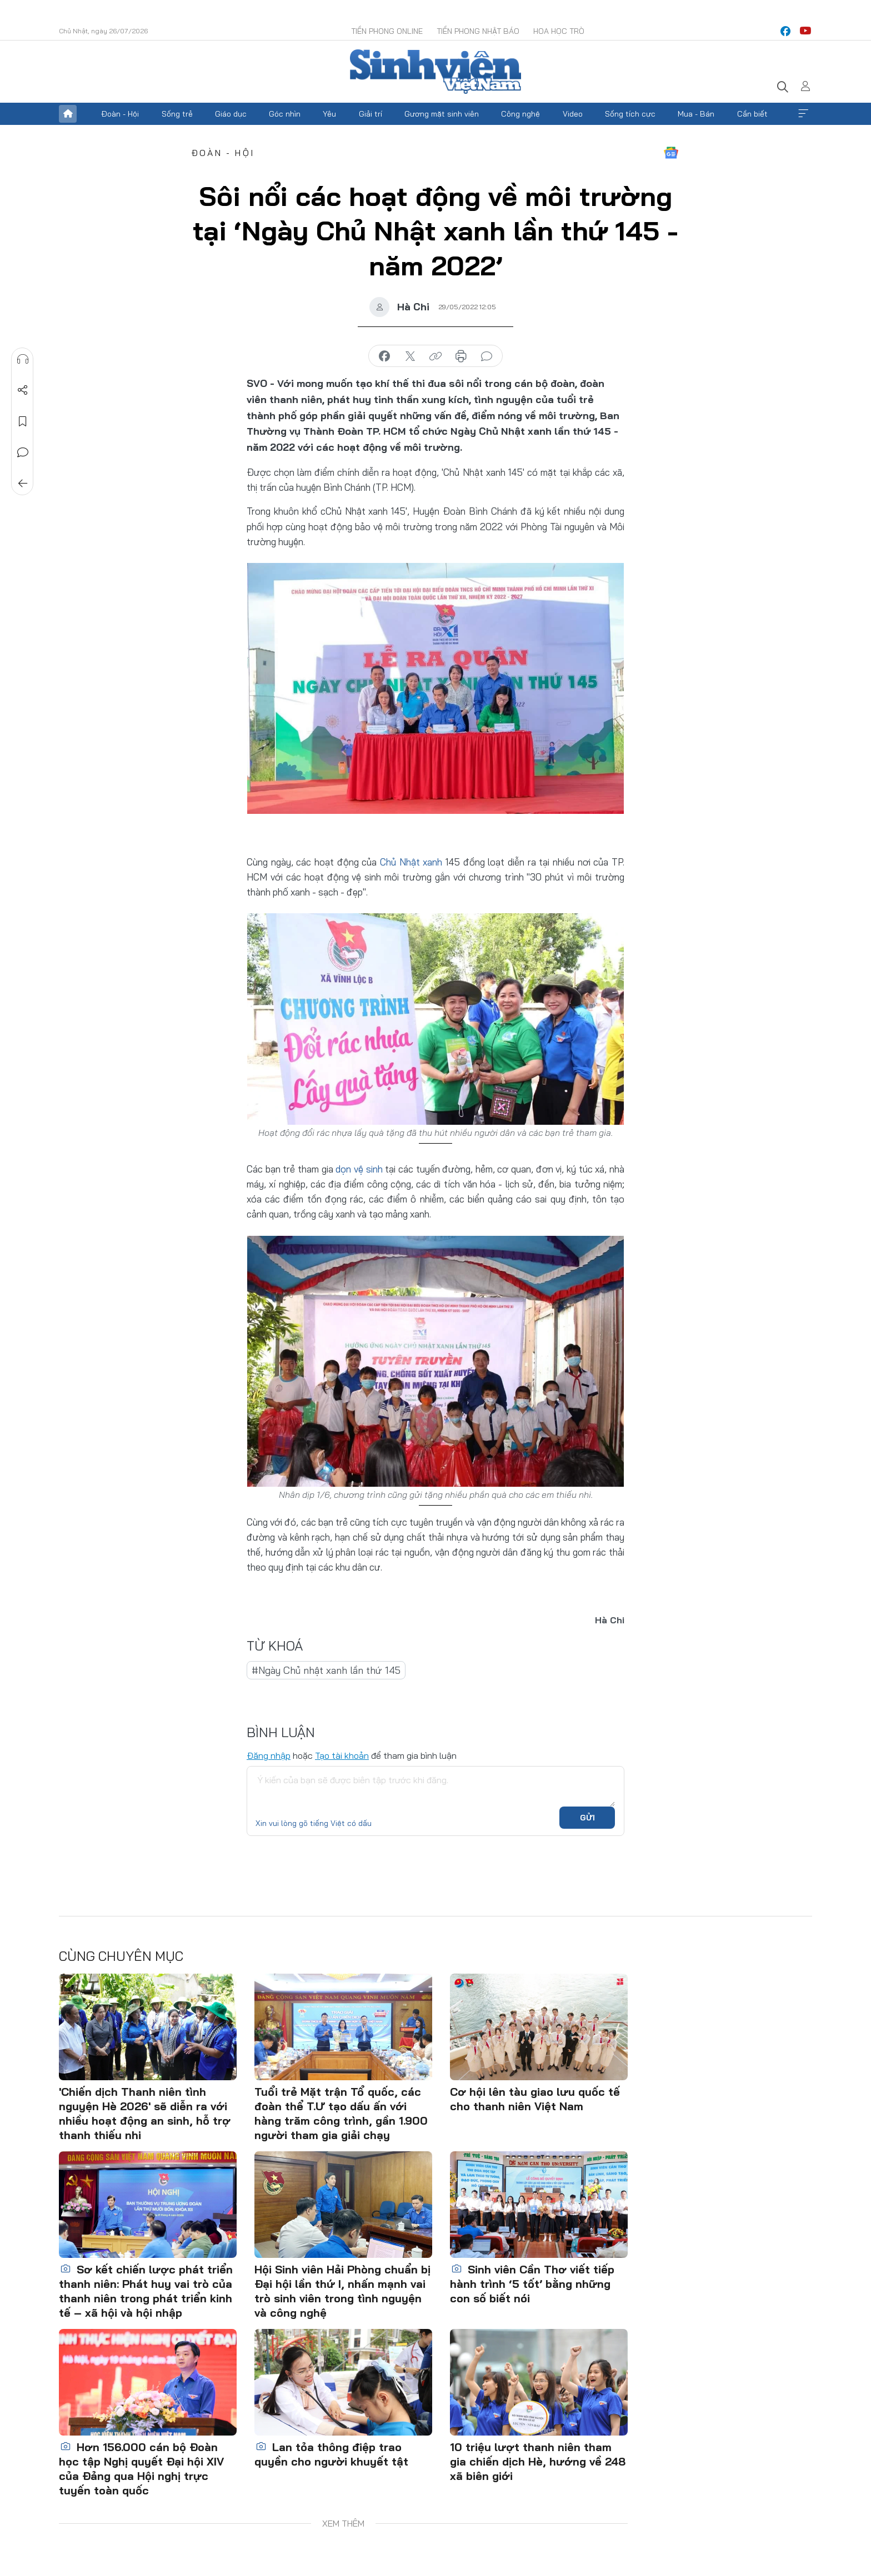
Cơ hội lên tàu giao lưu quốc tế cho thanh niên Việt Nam (535, 2099)
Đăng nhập (269, 1755)
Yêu (329, 114)
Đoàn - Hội (120, 114)
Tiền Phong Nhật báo (478, 31)
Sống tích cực (630, 114)
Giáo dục (231, 114)
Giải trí (370, 114)
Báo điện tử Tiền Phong (435, 71)
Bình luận (22, 452)
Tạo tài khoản (342, 1755)
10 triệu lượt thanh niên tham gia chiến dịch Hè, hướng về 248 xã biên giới (537, 2461)
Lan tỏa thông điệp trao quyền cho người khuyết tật (331, 2454)
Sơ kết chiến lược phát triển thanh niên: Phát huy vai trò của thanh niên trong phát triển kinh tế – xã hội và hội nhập (146, 2291)
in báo (461, 356)
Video (573, 114)
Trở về (22, 483)
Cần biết (752, 114)
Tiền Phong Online (387, 31)
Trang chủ (68, 114)
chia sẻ (384, 356)
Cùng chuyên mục (121, 1956)
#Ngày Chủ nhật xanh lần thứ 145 (326, 1670)
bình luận (486, 356)
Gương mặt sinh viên (441, 114)
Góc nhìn (285, 114)
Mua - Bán (696, 114)
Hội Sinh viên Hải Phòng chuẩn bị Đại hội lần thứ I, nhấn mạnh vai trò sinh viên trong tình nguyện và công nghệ (342, 2291)
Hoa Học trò (558, 31)
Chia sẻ (22, 390)
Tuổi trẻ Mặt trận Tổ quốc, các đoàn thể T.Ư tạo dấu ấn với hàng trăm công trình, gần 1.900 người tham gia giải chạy (341, 2113)
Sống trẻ (177, 114)
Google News (671, 153)
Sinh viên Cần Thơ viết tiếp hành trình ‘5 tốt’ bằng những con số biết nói (532, 2283)
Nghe (22, 359)
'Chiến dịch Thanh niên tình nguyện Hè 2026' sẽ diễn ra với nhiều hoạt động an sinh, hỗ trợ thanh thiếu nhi (145, 2113)
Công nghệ (520, 114)
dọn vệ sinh (359, 1169)
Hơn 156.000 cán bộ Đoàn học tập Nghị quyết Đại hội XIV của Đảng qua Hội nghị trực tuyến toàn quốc (141, 2468)
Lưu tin (22, 421)
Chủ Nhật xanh (411, 862)
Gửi (587, 1818)
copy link (435, 356)
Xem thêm (803, 114)
